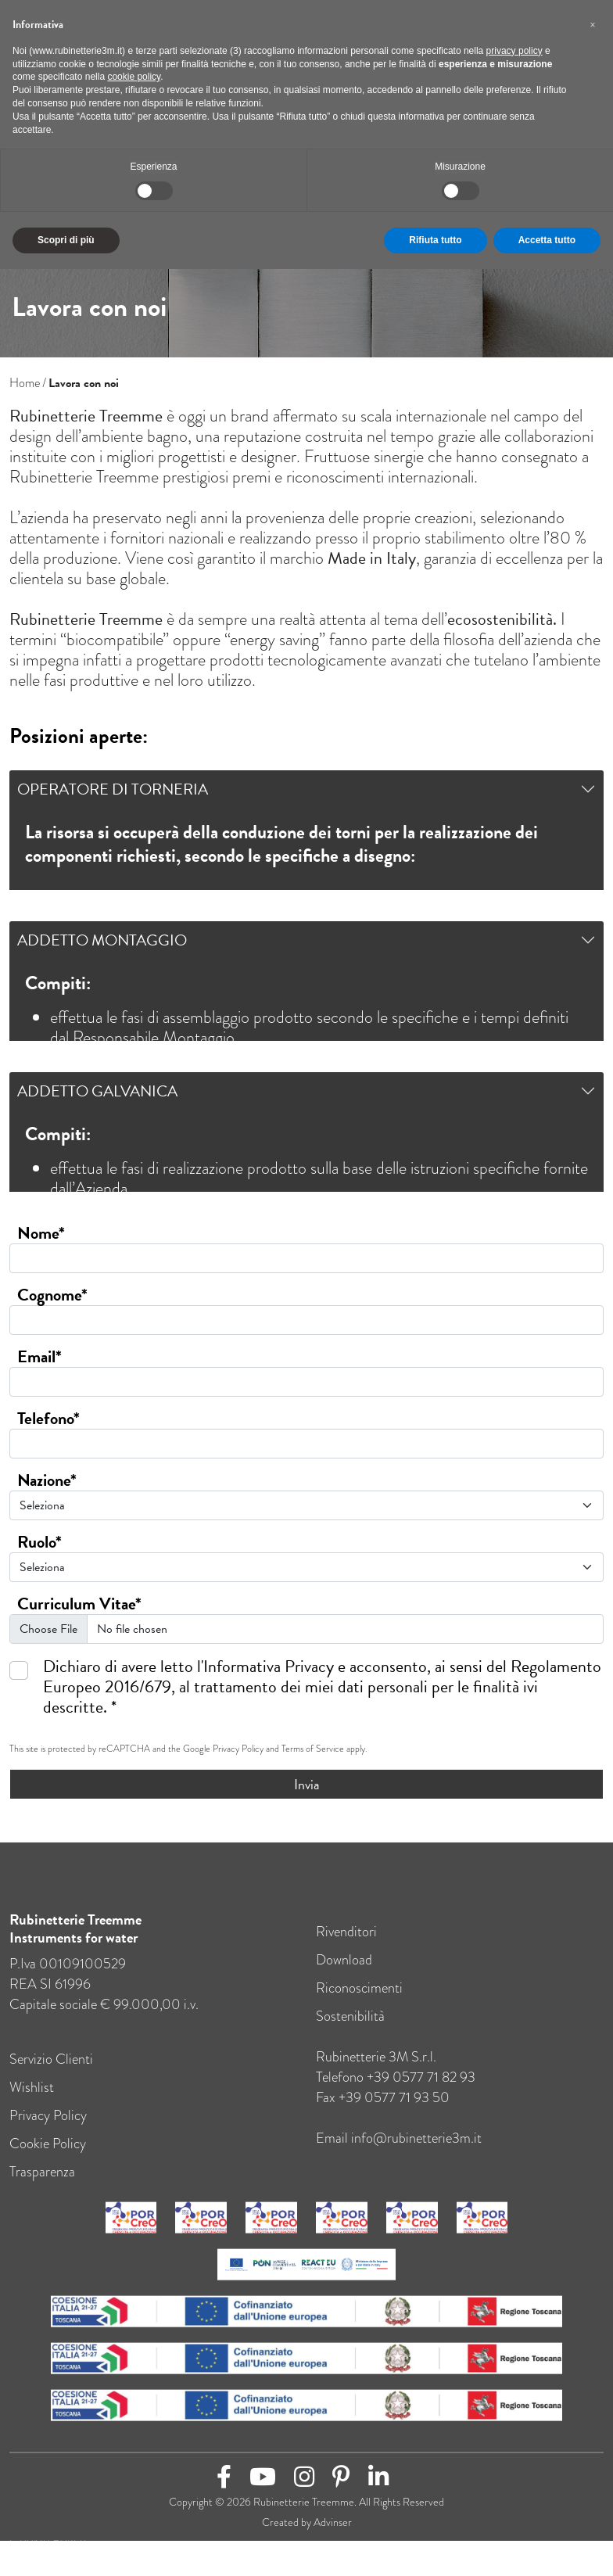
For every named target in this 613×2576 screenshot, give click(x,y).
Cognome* (52, 1295)
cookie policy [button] (133, 76)
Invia (307, 1784)
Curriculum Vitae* (79, 1604)
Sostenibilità (350, 2030)
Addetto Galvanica (97, 1091)
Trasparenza (42, 2186)
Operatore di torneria (112, 789)
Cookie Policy (47, 2158)
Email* (39, 1357)
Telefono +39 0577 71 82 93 (395, 2091)
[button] (592, 25)
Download (344, 1974)
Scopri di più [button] (66, 240)
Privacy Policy (238, 1748)
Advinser (333, 2537)
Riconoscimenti (359, 2002)
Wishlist (31, 2101)
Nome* (41, 1233)
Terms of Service (312, 1748)
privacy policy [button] (514, 50)
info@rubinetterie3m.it (416, 2152)
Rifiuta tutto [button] (435, 240)
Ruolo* (39, 1542)
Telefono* (48, 1418)
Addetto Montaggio (102, 940)
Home (24, 383)
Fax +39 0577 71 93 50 (383, 2112)
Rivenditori (346, 1946)
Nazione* (47, 1480)
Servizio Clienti (51, 2073)
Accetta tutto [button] (546, 240)
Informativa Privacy (268, 1666)
